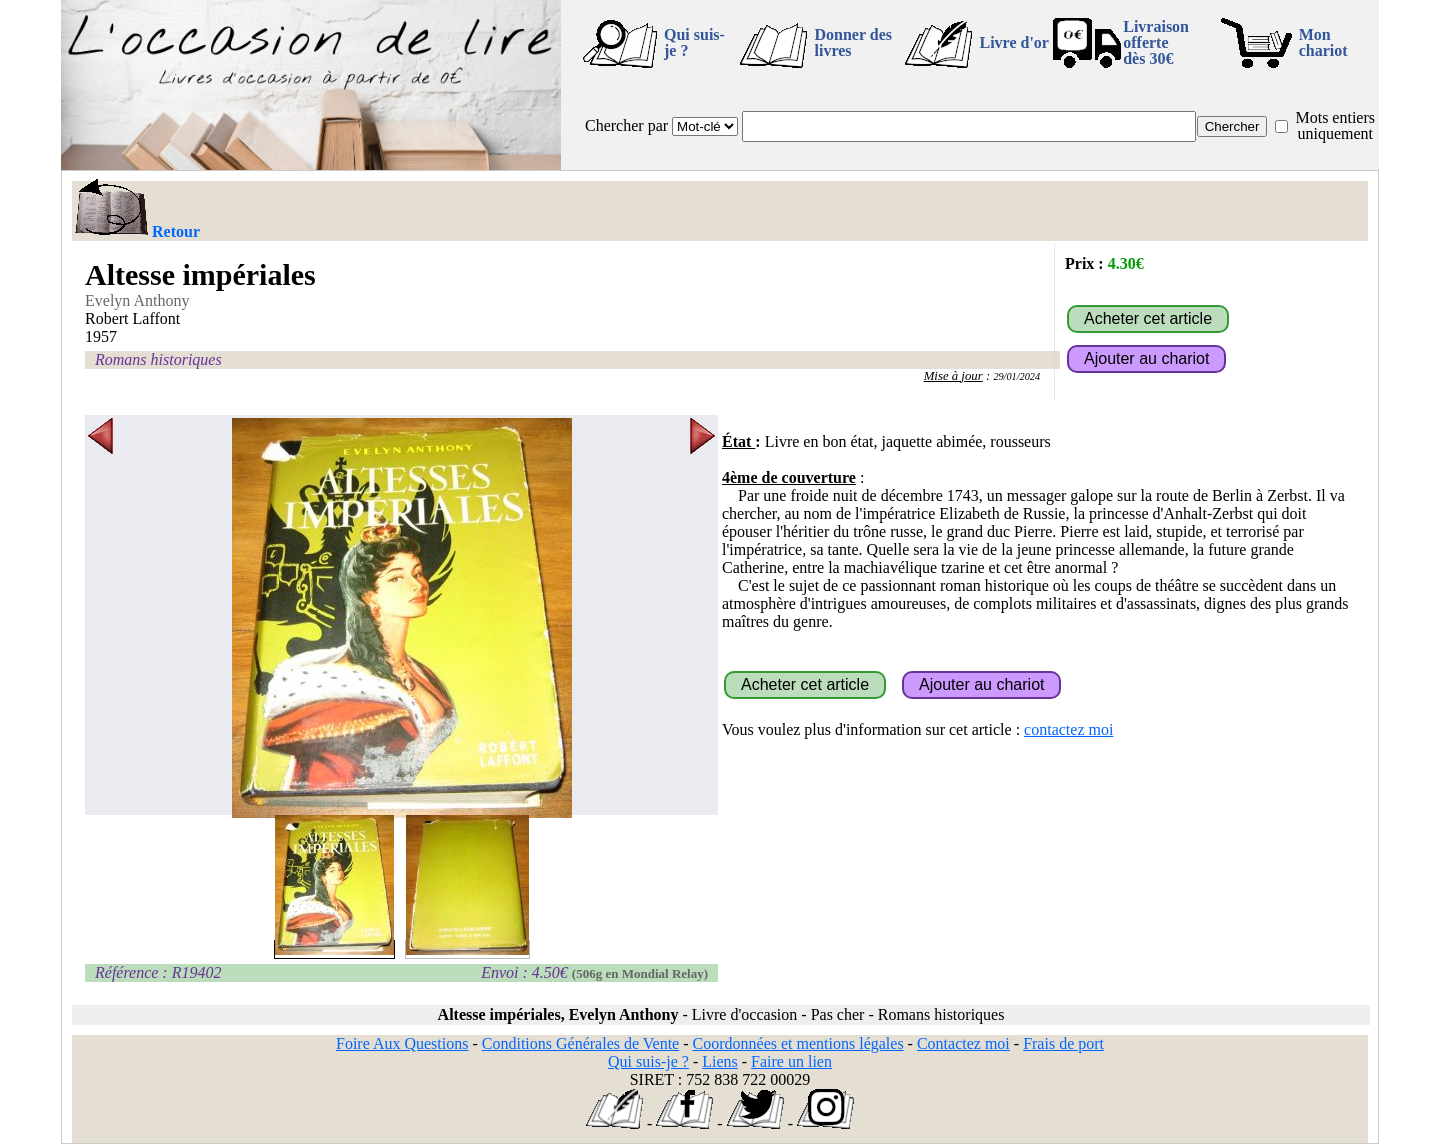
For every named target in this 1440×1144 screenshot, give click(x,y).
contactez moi (1068, 729)
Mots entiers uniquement (1335, 125)
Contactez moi (963, 1043)
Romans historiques (158, 359)
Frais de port (1063, 1043)
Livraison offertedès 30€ (1156, 42)
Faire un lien (791, 1061)
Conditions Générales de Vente (580, 1043)
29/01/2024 (1016, 376)
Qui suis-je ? (694, 42)
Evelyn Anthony (137, 300)
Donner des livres (853, 42)
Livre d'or (1013, 42)
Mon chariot (1323, 42)
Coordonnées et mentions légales (798, 1043)
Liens (720, 1061)
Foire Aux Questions (402, 1043)
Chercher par (626, 125)
